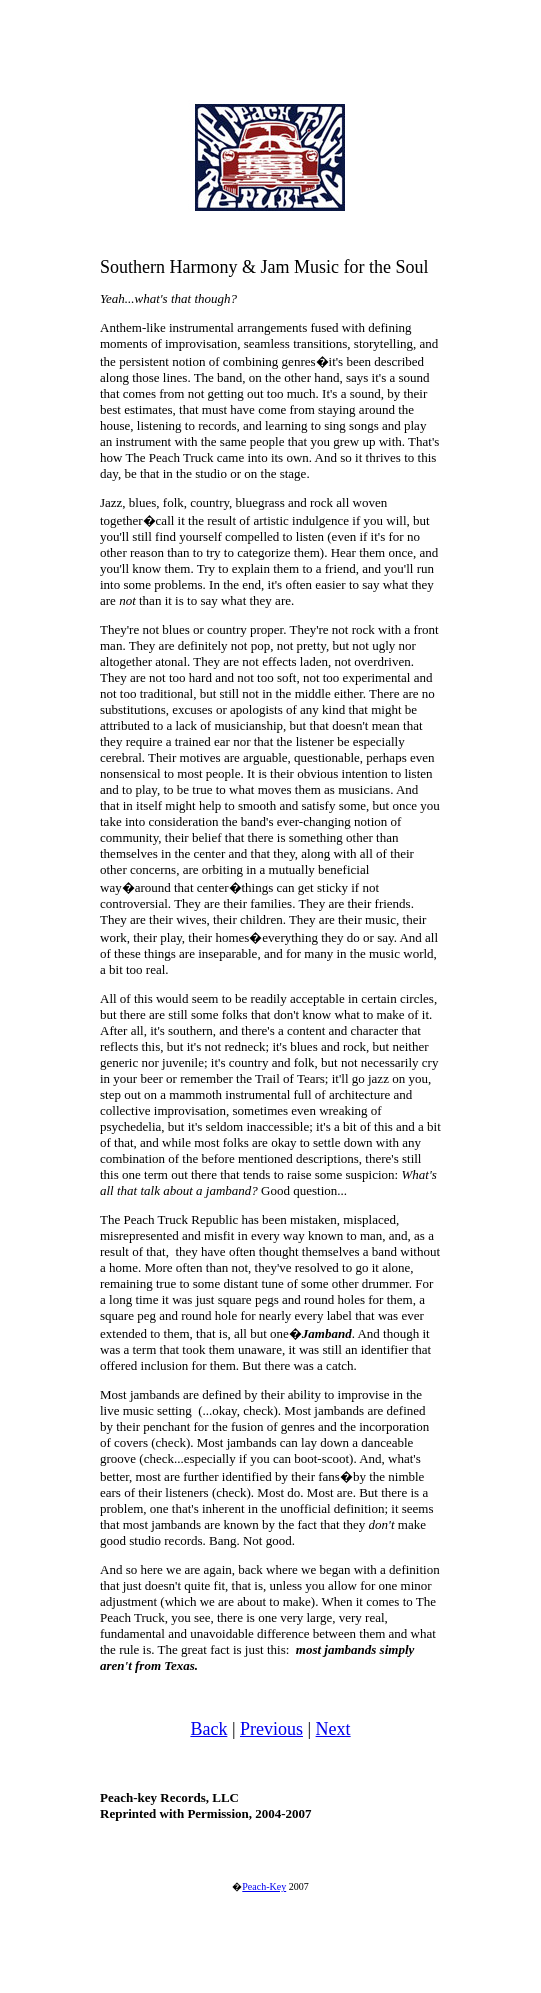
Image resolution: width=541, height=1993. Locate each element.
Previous (271, 1729)
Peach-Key (264, 1886)
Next (333, 1729)
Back (208, 1729)
